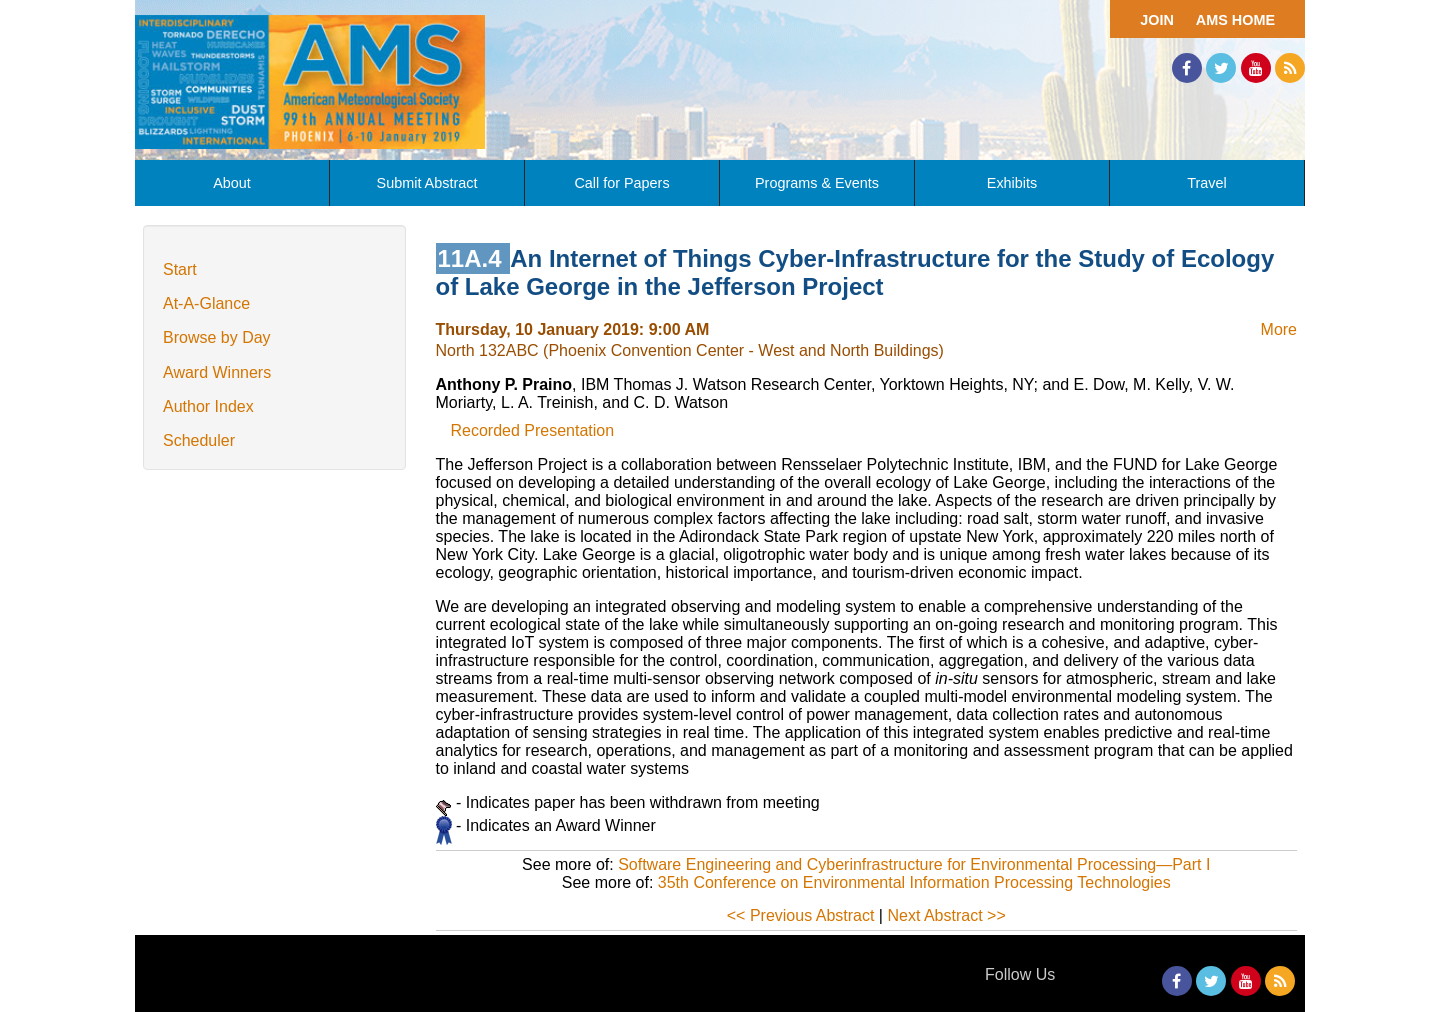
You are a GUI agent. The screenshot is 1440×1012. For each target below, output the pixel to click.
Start (180, 269)
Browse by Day (217, 337)
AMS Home (1235, 20)
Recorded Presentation (533, 430)
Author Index (208, 406)
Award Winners (217, 372)
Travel (1206, 183)
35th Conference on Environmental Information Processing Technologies (914, 882)
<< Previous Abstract (801, 915)
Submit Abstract (427, 183)
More (1279, 329)
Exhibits (1012, 183)
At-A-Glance (206, 303)
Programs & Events (817, 183)
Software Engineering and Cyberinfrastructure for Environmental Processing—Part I (914, 864)
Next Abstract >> (946, 915)
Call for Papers (621, 183)
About (232, 183)
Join (1157, 20)
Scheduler (199, 440)
